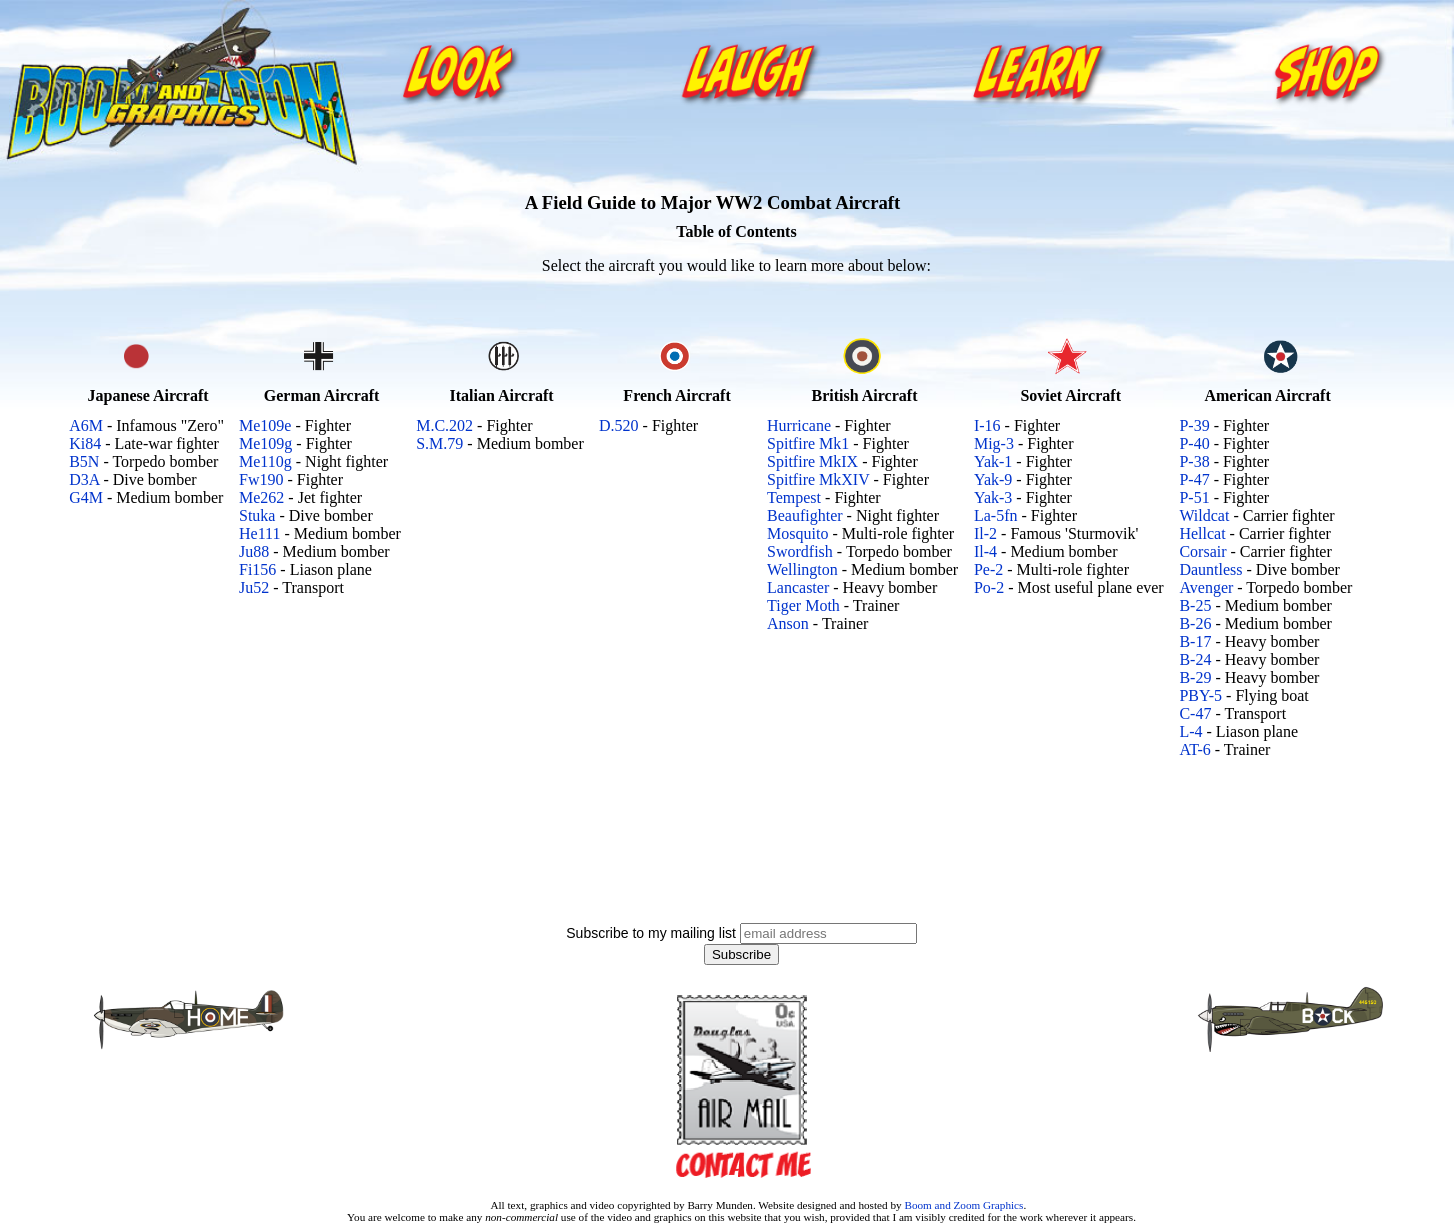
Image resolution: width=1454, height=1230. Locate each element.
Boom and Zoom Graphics (963, 1205)
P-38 (1194, 461)
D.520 (619, 425)
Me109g (265, 443)
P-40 (1194, 443)
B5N (84, 461)
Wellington (802, 569)
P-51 (1194, 497)
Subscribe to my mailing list (651, 933)
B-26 (1195, 623)
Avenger (1206, 587)
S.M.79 (439, 443)
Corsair (1202, 551)
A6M (86, 425)
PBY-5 (1200, 695)
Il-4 (985, 551)
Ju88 (254, 551)
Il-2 (985, 533)
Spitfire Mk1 (808, 443)
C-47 (1195, 713)
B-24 (1195, 659)
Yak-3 (993, 497)
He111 (259, 533)
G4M (86, 497)
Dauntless (1210, 569)
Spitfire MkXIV (818, 479)
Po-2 (989, 587)
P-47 (1194, 479)
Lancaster (798, 587)
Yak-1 (993, 461)
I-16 (987, 425)
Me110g (265, 461)
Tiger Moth (803, 605)
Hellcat (1202, 533)
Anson (788, 623)
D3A (84, 479)
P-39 (1194, 425)
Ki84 (85, 443)
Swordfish (800, 551)
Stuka (257, 515)
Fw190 (261, 479)
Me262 (261, 497)
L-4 (1190, 731)
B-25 (1195, 605)
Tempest (794, 497)
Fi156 (257, 569)
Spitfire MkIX (812, 461)
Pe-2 (988, 569)
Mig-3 (994, 443)
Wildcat (1204, 515)
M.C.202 (444, 425)
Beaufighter (805, 515)
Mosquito (797, 533)
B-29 (1195, 677)
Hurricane (799, 425)
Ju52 (254, 587)
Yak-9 (993, 479)
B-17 (1195, 641)
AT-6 (1194, 749)
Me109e (265, 425)
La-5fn (996, 515)
